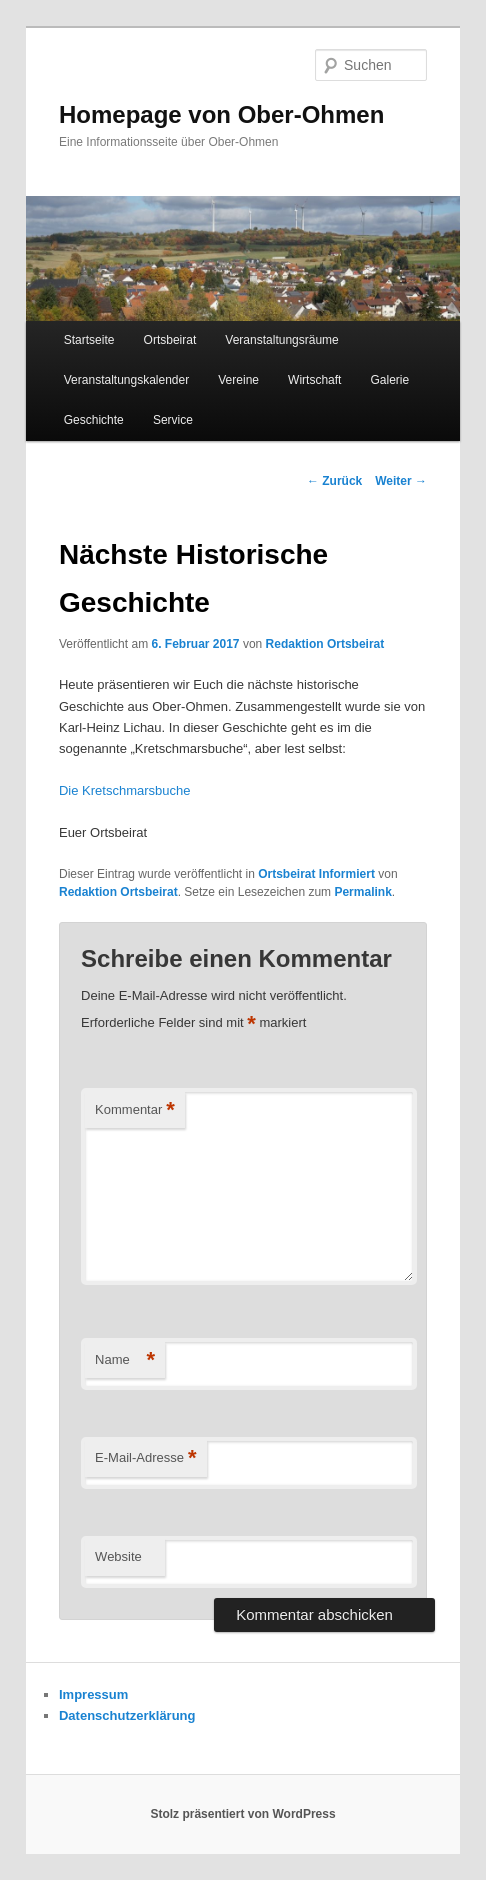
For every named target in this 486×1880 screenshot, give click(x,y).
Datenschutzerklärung (127, 1715)
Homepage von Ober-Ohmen (221, 114)
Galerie (390, 380)
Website (118, 1556)
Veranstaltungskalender (126, 380)
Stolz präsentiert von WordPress (242, 1814)
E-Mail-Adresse (145, 1458)
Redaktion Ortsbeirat (325, 644)
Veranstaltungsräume (281, 340)
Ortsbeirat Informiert (316, 874)
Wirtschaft (314, 380)
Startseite (89, 340)
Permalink (362, 892)
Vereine (238, 380)
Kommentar (135, 1110)
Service (173, 420)
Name (125, 1360)
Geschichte (94, 420)
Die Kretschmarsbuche (125, 790)
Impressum (93, 1694)
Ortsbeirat (170, 340)
